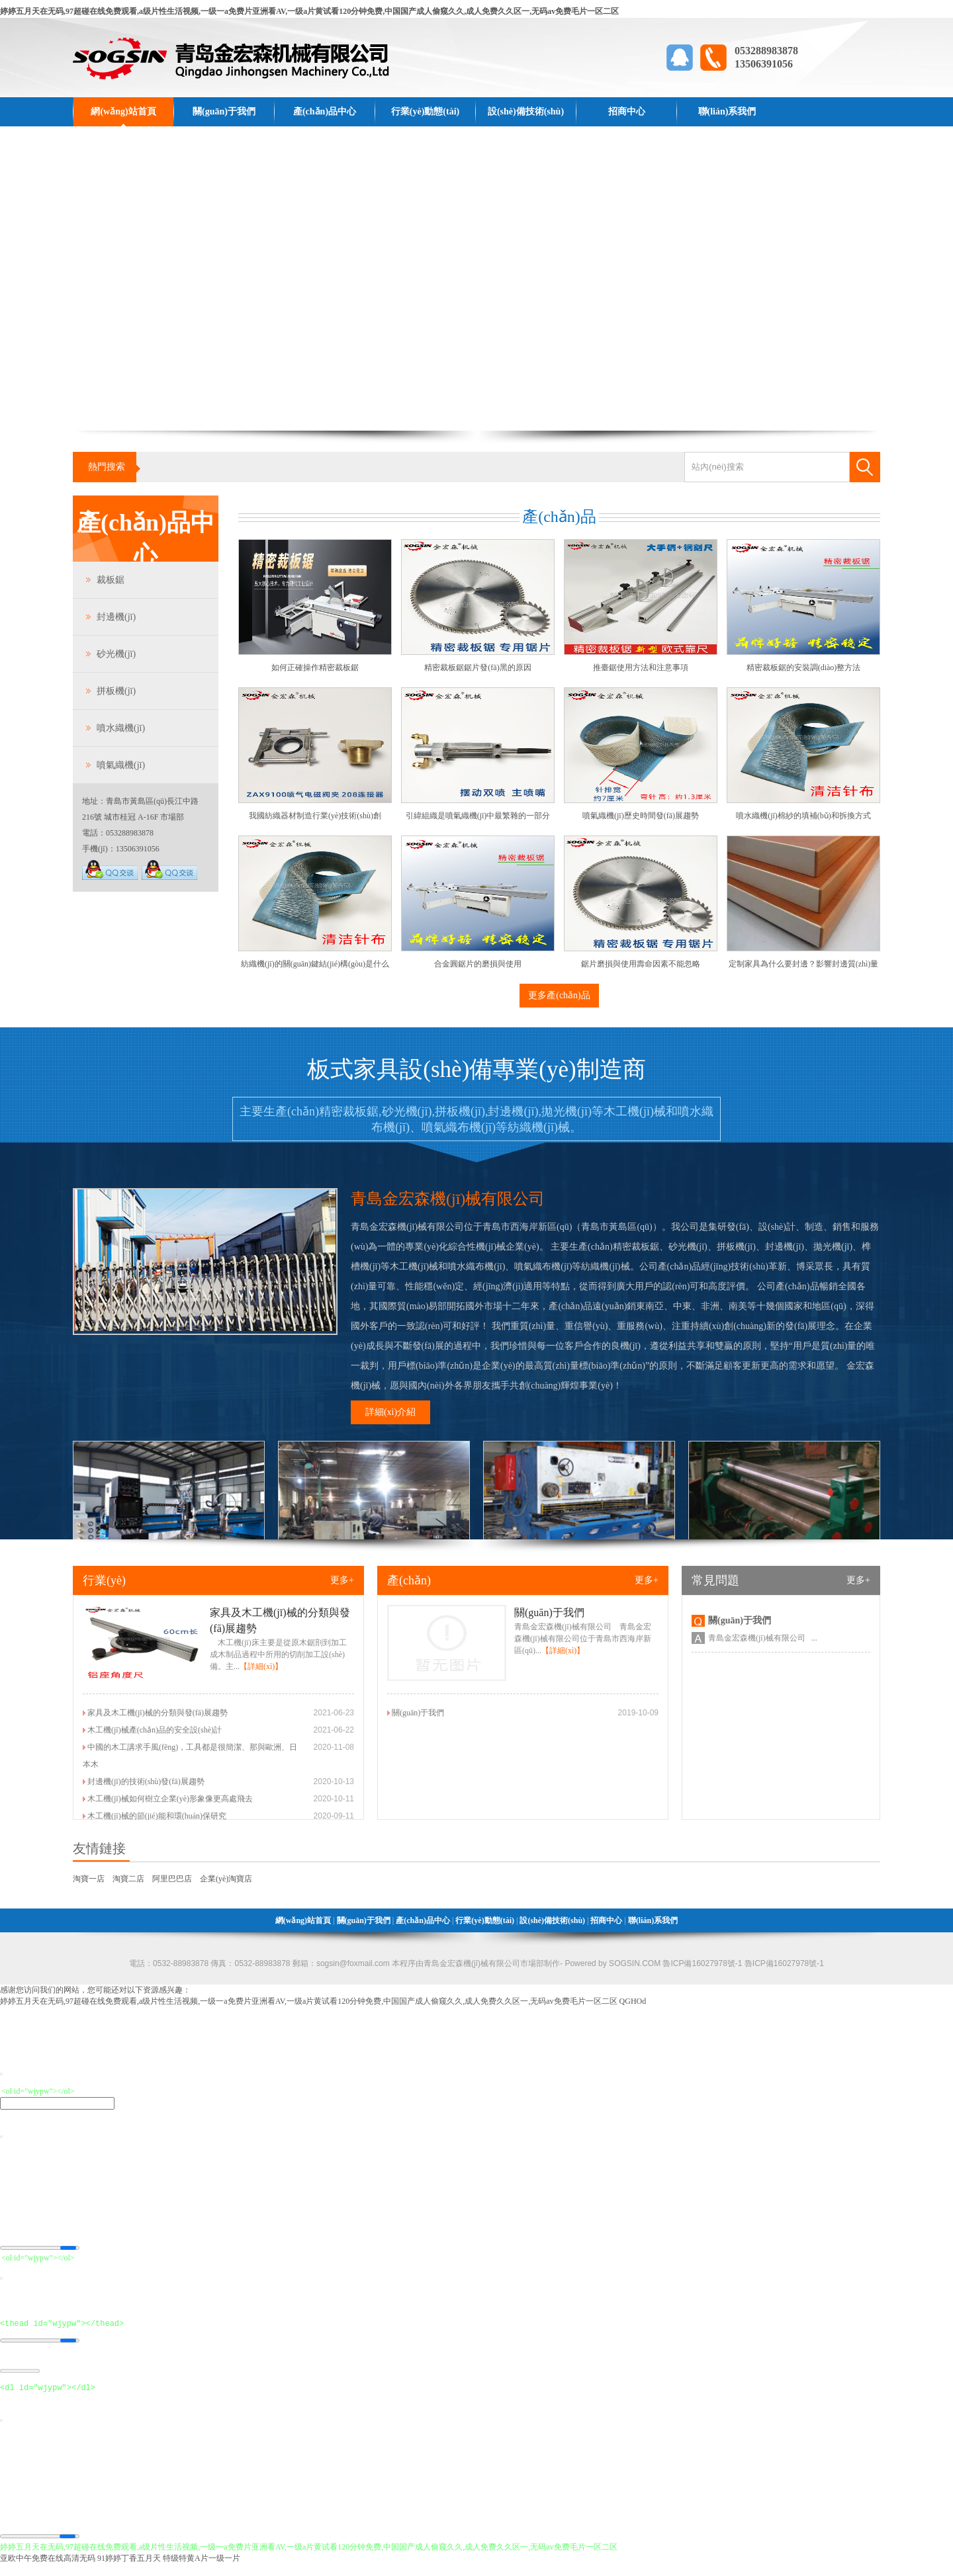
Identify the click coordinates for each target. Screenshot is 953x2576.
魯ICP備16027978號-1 (783, 1963)
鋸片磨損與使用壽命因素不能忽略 (640, 963)
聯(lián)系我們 (727, 111)
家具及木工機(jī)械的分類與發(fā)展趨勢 (157, 1712)
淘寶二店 (128, 1878)
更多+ (342, 1580)
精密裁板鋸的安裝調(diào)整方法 (804, 667)
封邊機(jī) (116, 617)
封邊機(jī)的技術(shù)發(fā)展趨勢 (145, 1781)
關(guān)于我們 (224, 111)
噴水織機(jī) (121, 728)
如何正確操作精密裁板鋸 (315, 667)
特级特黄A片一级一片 (201, 2570)
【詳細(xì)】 (261, 1666)
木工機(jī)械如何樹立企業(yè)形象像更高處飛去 (170, 1798)
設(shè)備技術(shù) (526, 111)
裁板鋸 (110, 580)
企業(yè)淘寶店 (226, 1878)
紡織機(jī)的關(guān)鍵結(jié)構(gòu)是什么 (315, 963)
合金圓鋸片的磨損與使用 (478, 963)
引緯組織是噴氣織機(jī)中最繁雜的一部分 (478, 815)
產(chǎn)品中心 (324, 111)
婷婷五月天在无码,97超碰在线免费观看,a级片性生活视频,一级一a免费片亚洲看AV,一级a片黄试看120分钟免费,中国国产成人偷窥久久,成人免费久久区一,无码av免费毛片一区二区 (309, 11)
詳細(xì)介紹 (390, 1412)
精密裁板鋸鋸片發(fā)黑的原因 (477, 667)
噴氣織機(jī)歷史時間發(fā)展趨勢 (640, 815)
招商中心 (626, 111)
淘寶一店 (89, 1878)
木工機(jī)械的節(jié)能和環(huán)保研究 (156, 1816)
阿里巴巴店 (172, 1878)
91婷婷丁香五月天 (129, 2570)
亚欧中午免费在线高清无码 (47, 2570)
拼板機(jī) (116, 691)
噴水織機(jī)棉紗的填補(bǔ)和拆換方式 (803, 815)
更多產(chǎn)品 (559, 995)
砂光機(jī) (116, 654)
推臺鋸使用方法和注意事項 (640, 667)
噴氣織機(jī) (121, 765)
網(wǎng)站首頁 (123, 111)
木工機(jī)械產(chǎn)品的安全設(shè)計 (154, 1730)
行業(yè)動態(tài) (425, 111)
